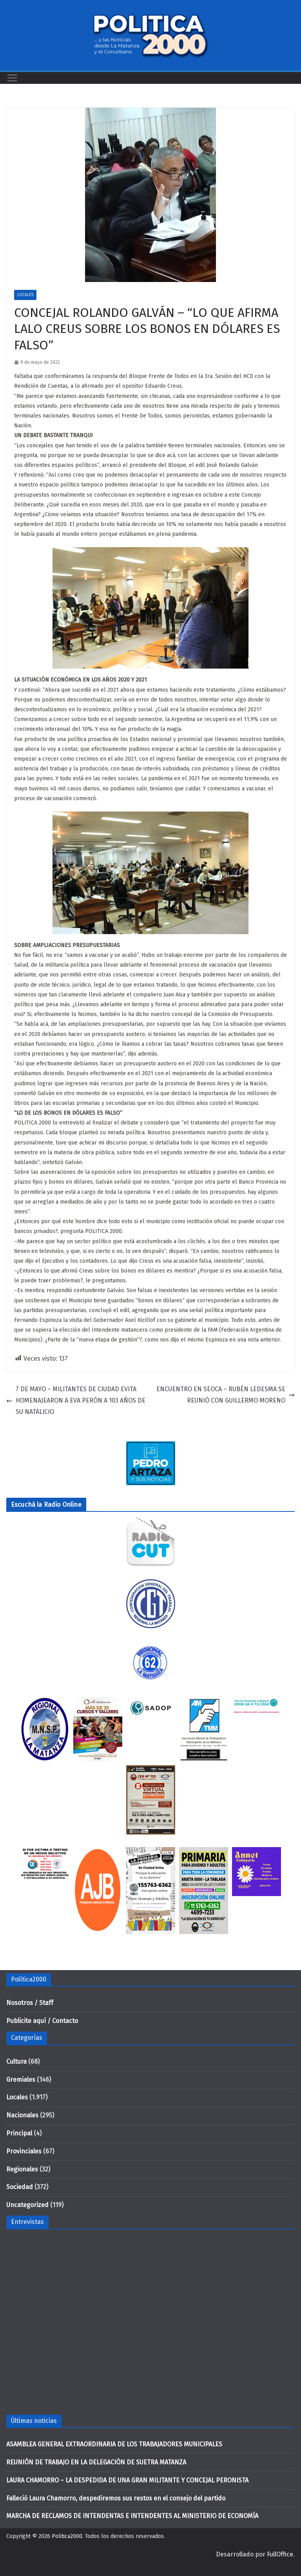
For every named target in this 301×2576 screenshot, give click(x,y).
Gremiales (20, 2079)
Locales (25, 295)
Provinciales (24, 2151)
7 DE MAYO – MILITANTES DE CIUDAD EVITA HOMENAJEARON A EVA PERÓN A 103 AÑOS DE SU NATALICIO (75, 1400)
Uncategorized (27, 2205)
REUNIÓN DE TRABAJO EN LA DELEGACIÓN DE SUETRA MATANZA (96, 2462)
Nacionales (22, 2115)
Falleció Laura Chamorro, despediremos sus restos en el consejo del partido (115, 2498)
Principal (19, 2133)
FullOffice (280, 2554)
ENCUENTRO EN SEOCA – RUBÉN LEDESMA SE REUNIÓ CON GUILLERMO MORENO (225, 1394)
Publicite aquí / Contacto (42, 2021)
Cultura (16, 2061)
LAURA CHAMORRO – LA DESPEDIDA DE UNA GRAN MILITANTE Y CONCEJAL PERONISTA (127, 2480)
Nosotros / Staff (29, 2003)
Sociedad (19, 2187)
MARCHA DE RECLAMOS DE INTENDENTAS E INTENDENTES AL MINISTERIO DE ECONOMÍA (132, 2516)
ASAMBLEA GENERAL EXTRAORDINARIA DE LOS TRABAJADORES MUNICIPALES (114, 2444)
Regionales (22, 2169)
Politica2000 (67, 2536)
